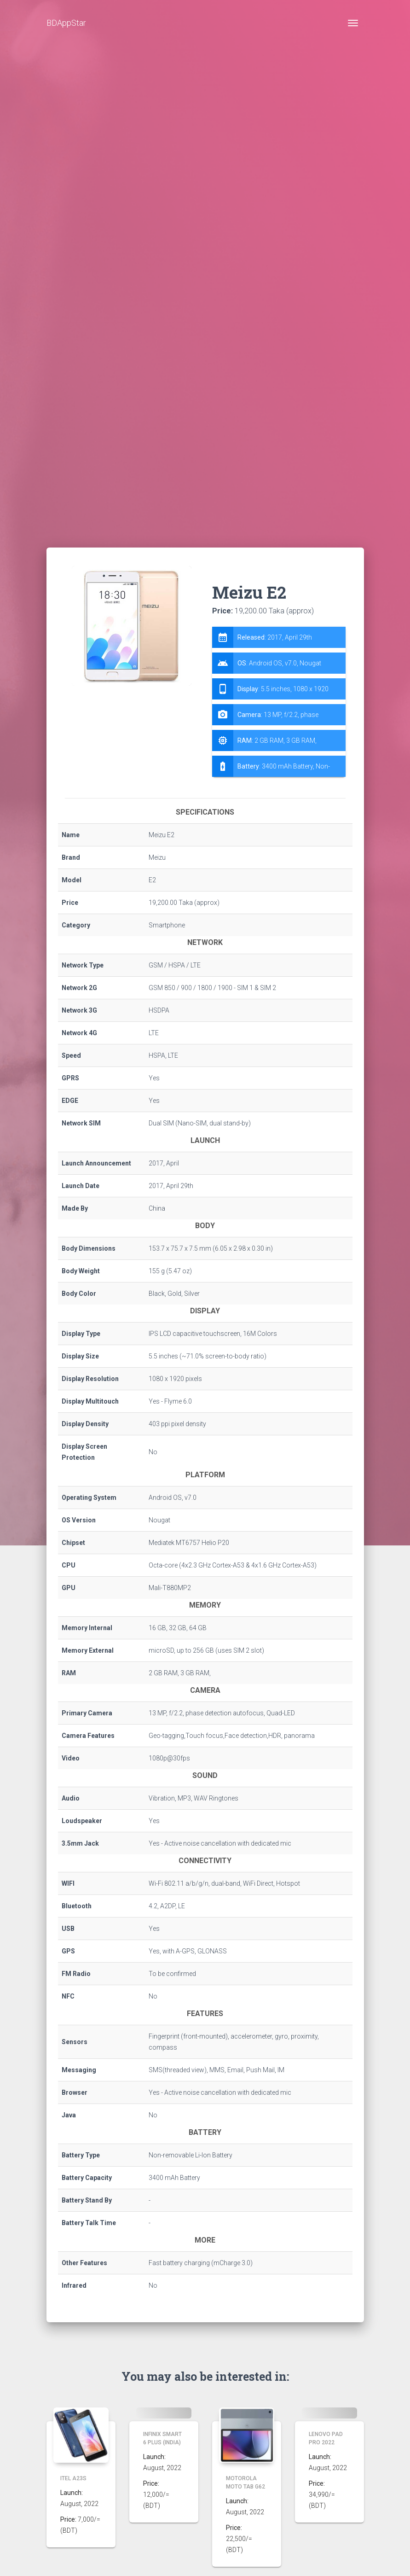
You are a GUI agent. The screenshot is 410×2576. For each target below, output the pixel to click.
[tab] (279, 702)
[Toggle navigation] (353, 23)
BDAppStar (66, 23)
